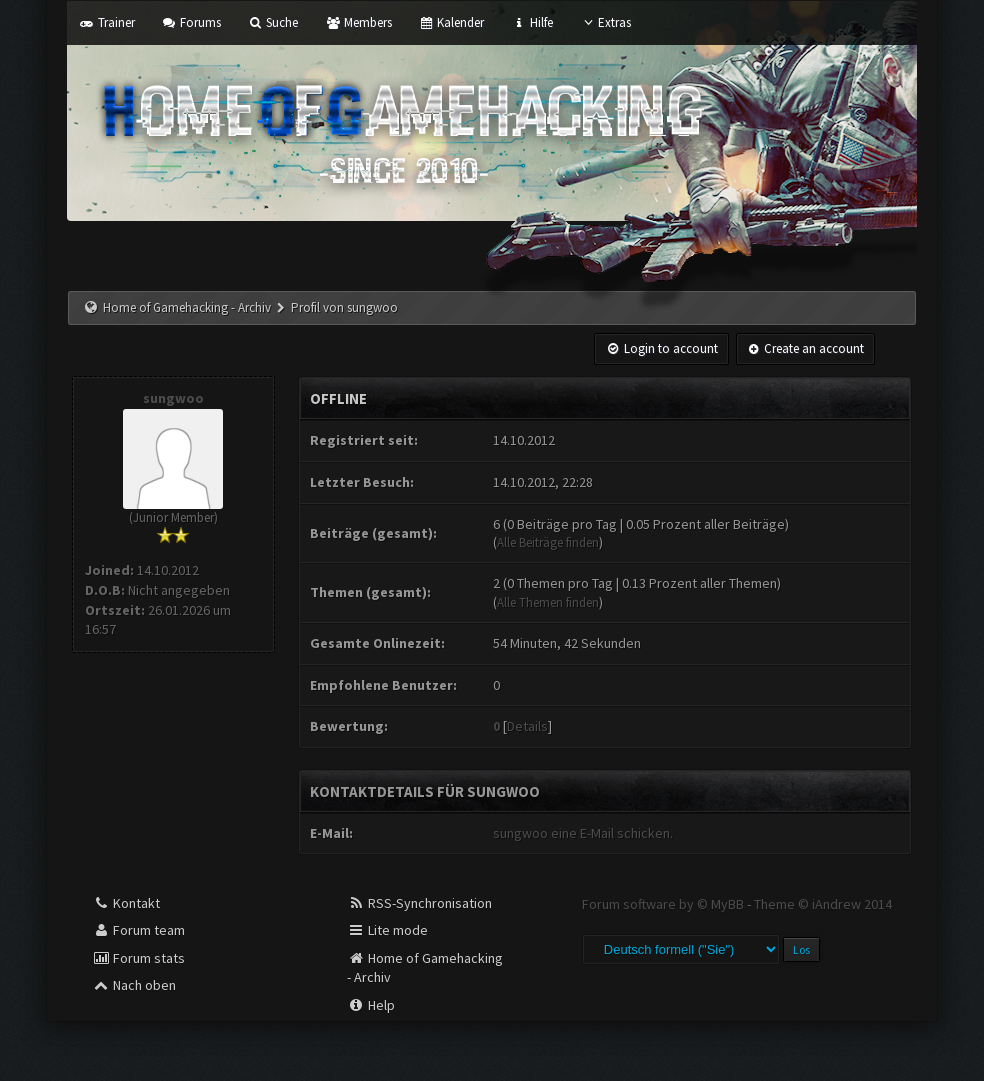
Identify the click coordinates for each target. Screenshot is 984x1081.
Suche (273, 22)
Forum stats (138, 958)
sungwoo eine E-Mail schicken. (583, 833)
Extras (605, 22)
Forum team (138, 930)
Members (358, 22)
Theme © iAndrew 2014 (823, 904)
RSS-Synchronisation (419, 903)
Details (527, 726)
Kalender (451, 22)
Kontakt (126, 903)
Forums (191, 22)
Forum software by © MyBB (664, 904)
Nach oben (134, 985)
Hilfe (531, 22)
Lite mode (387, 930)
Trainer (106, 22)
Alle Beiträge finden (548, 542)
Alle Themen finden (548, 602)
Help (371, 1005)
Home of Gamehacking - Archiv (187, 307)
